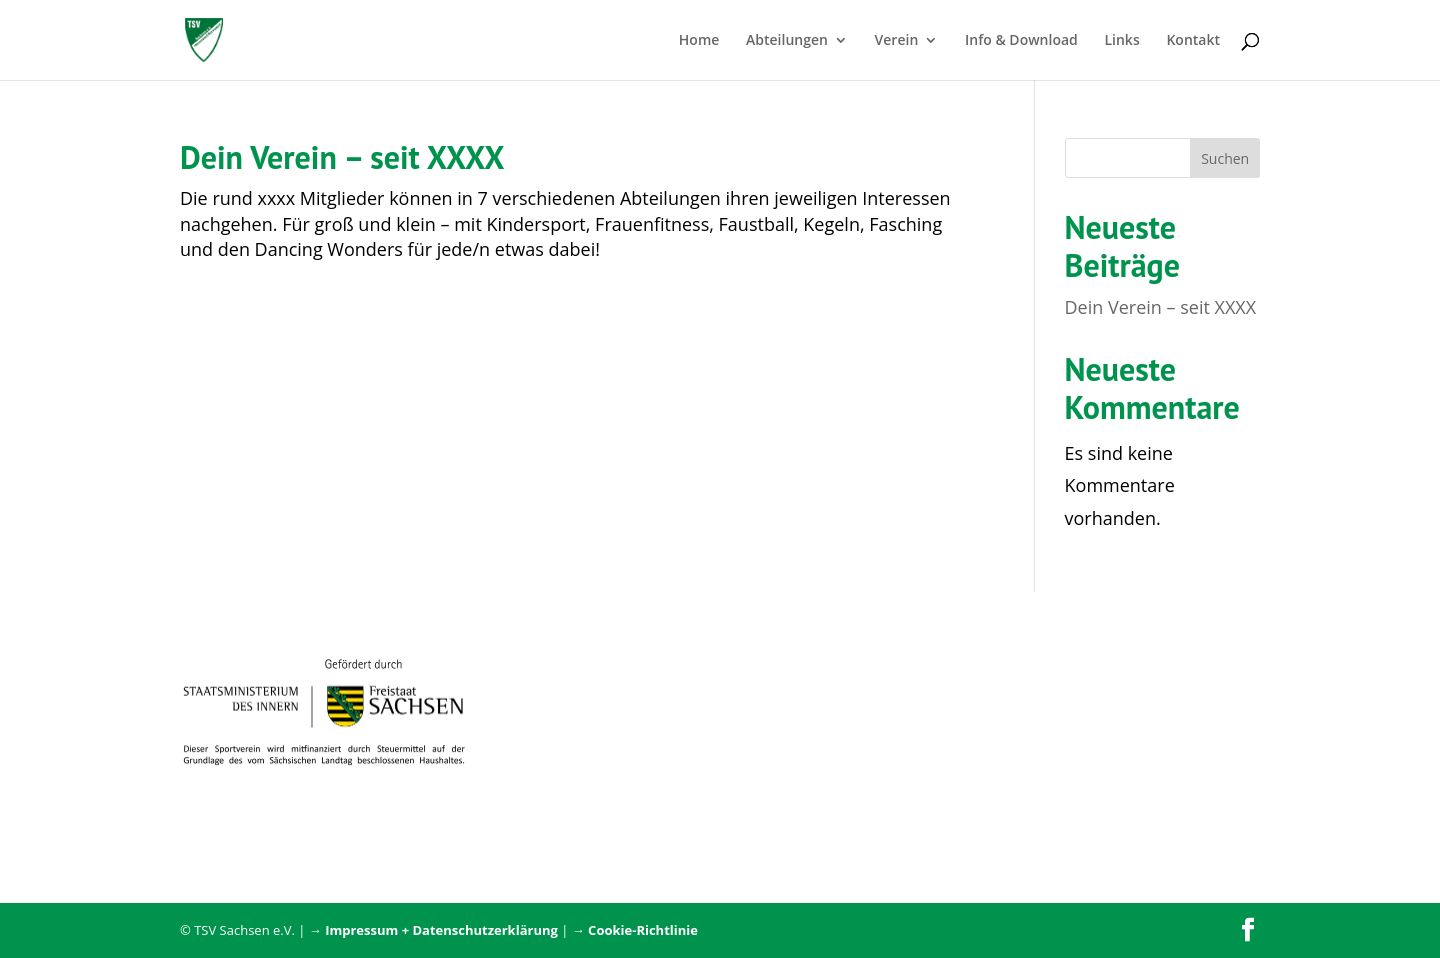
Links (1121, 41)
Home (699, 41)
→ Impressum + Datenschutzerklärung (433, 930)
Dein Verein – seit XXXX (342, 157)
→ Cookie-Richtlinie (635, 930)
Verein (897, 41)
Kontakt (1193, 41)
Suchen (1225, 158)
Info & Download (1021, 41)
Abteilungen (787, 41)
